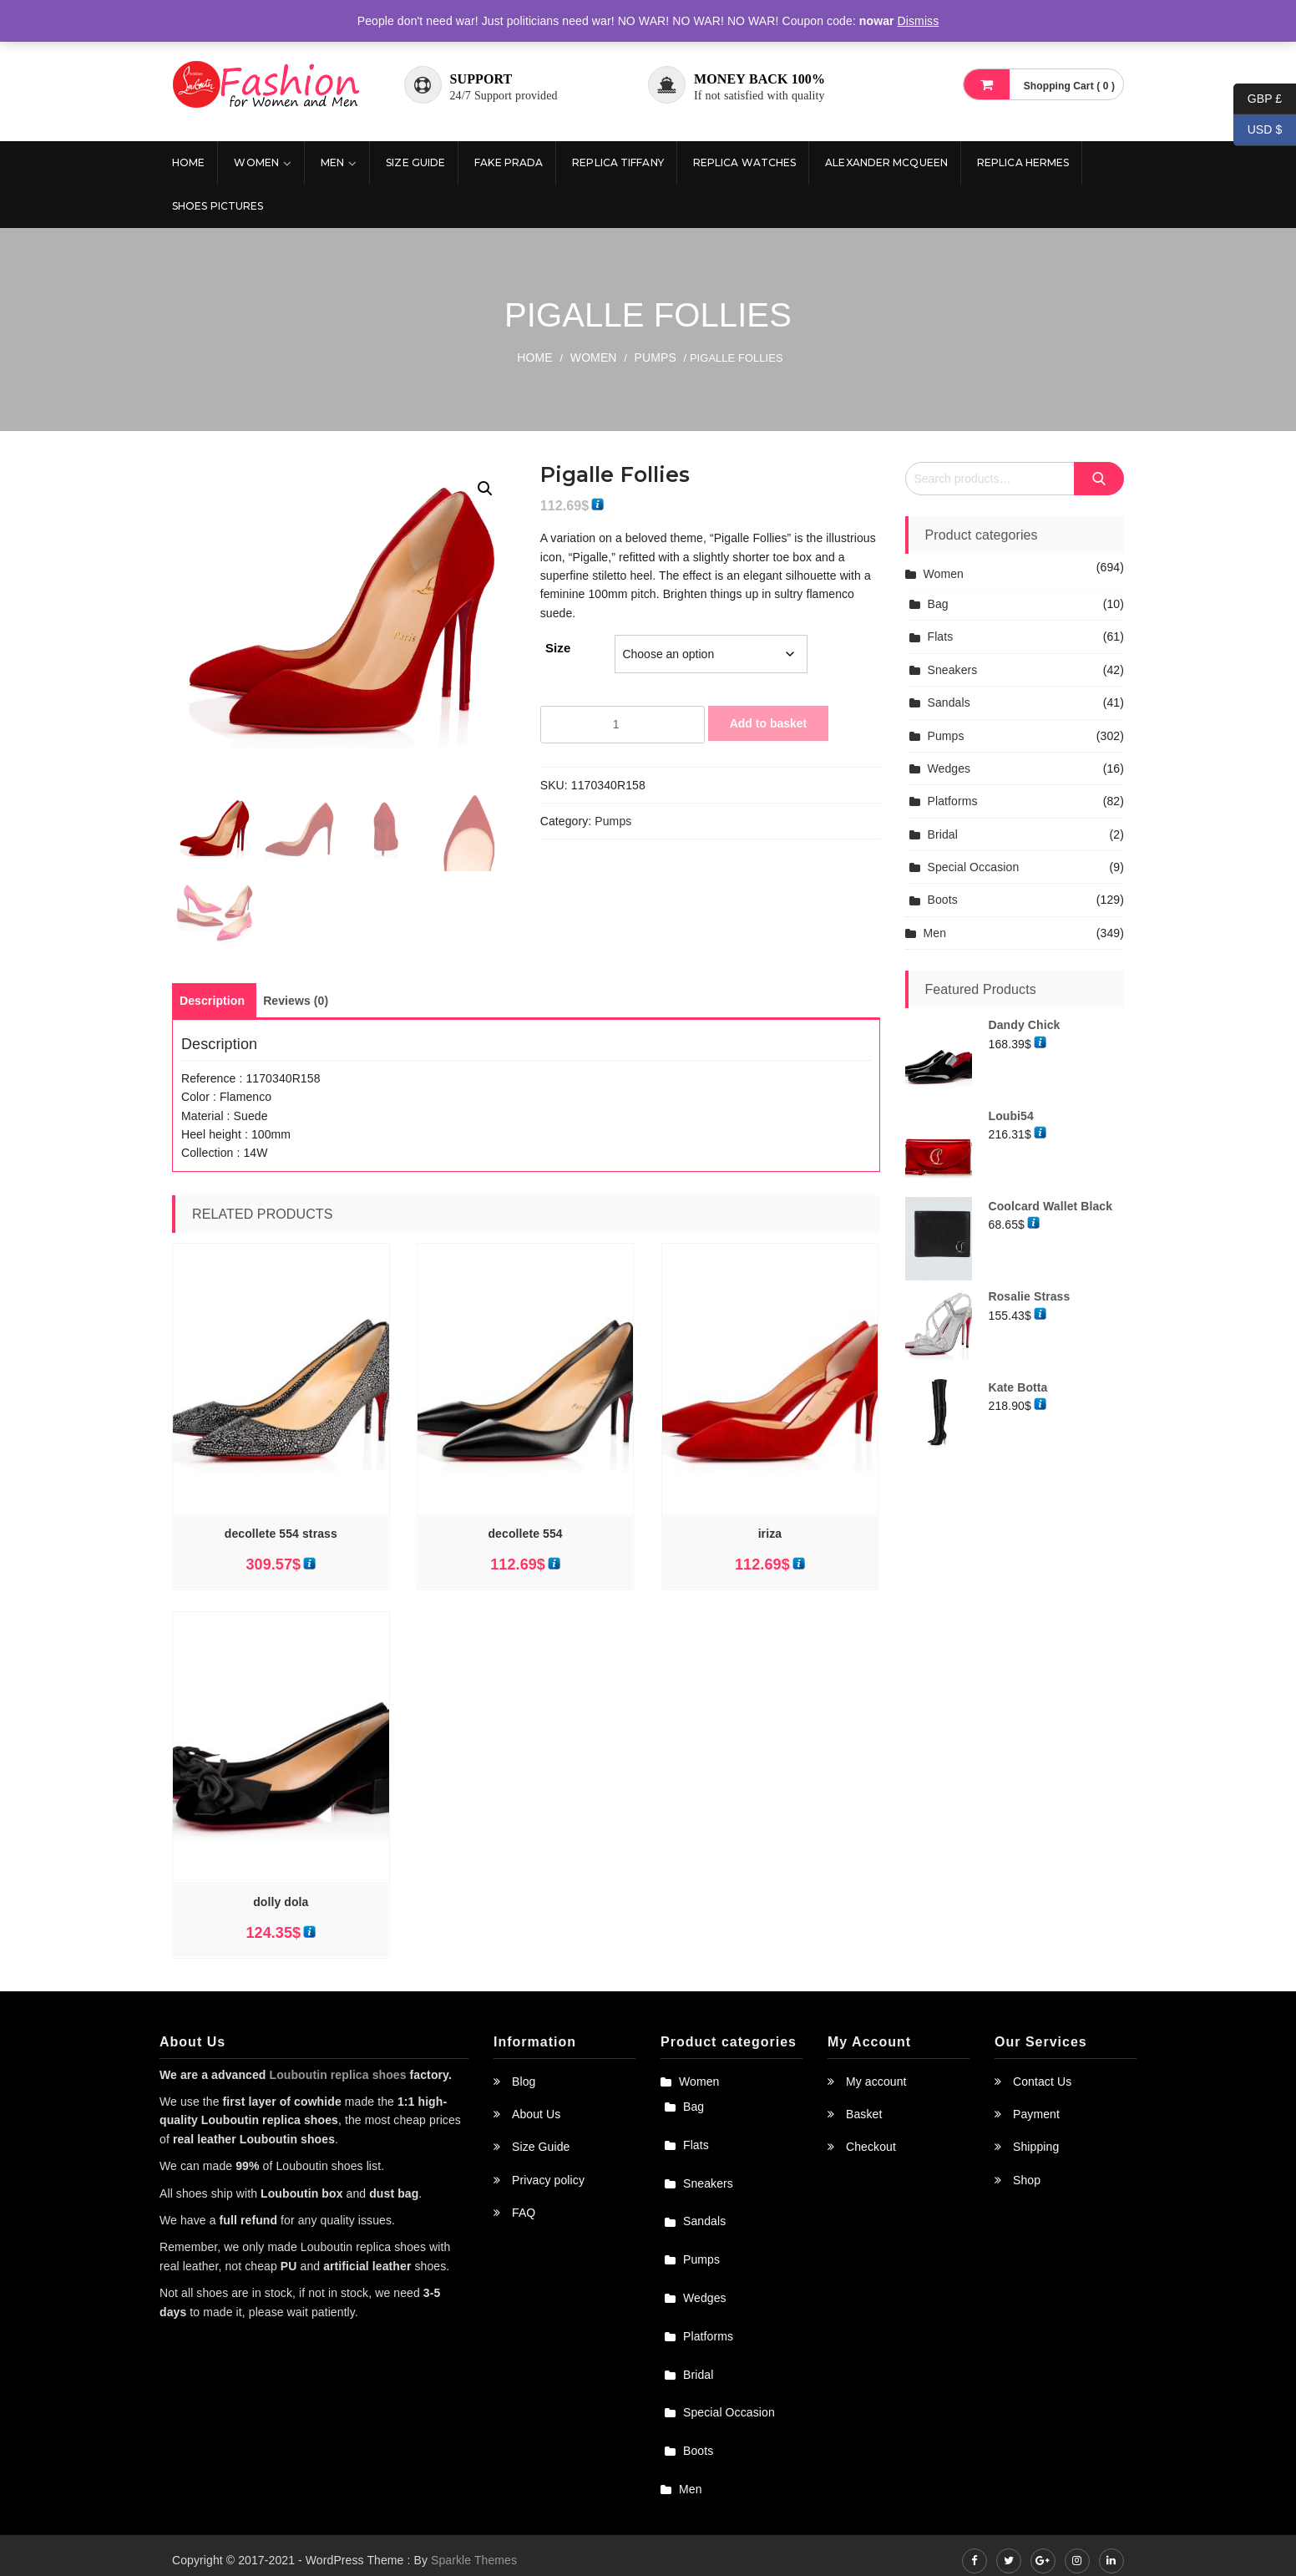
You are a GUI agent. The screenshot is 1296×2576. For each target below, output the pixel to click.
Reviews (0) (295, 1012)
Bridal (943, 834)
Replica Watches (745, 162)
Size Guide (415, 162)
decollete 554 (525, 1545)
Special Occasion (974, 867)
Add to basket (768, 723)
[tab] (212, 1012)
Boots (943, 899)
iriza (770, 1545)
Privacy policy (548, 2191)
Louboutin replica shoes (338, 2085)
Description (212, 1012)
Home (188, 162)
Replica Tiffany (618, 162)
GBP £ (1257, 99)
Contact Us (1042, 2092)
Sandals (949, 702)
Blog (523, 2092)
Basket (864, 2125)
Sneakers (953, 670)
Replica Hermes (1023, 162)
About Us (536, 2125)
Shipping (1036, 2158)
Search (1099, 478)
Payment (1036, 2125)
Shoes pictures (217, 206)
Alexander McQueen (886, 162)
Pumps (655, 357)
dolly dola (280, 1913)
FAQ (523, 2224)
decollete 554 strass (281, 1545)
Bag (938, 604)
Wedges (949, 768)
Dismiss (918, 21)
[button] (485, 489)
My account (876, 2092)
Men (332, 162)
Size (557, 648)
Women (256, 162)
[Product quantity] (622, 724)
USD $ (1257, 129)
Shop (1026, 2191)
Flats (941, 636)
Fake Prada (508, 162)
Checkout (871, 2158)
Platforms (953, 801)
